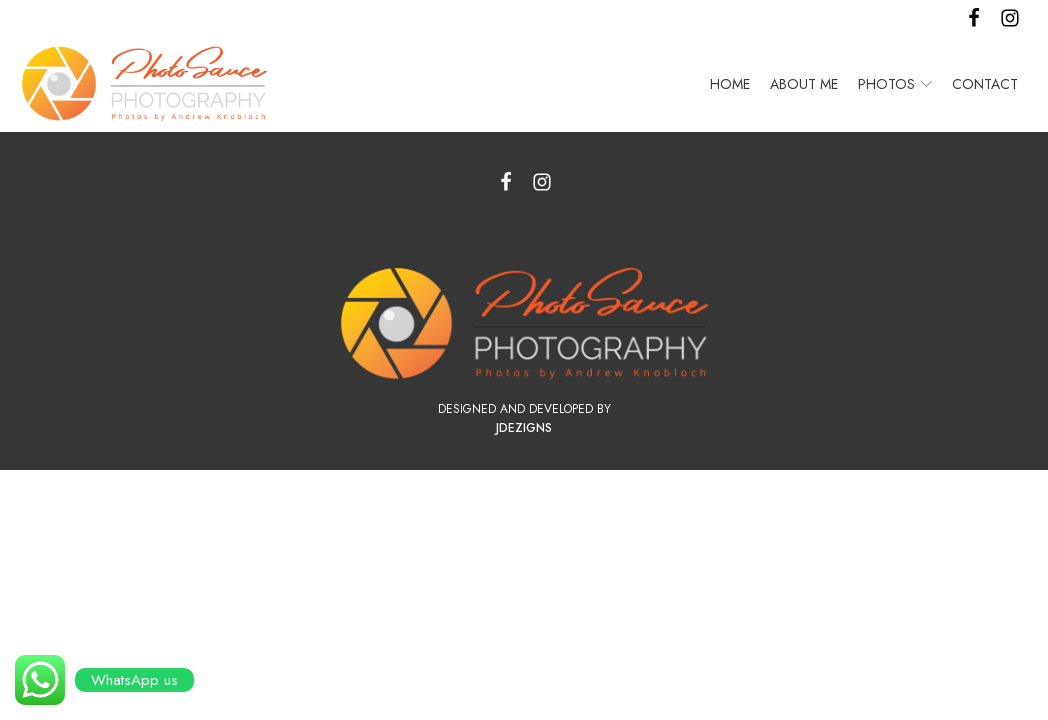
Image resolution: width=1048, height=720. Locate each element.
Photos (895, 84)
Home (730, 84)
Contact (985, 84)
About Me (804, 84)
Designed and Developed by (524, 409)
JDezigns (524, 428)
